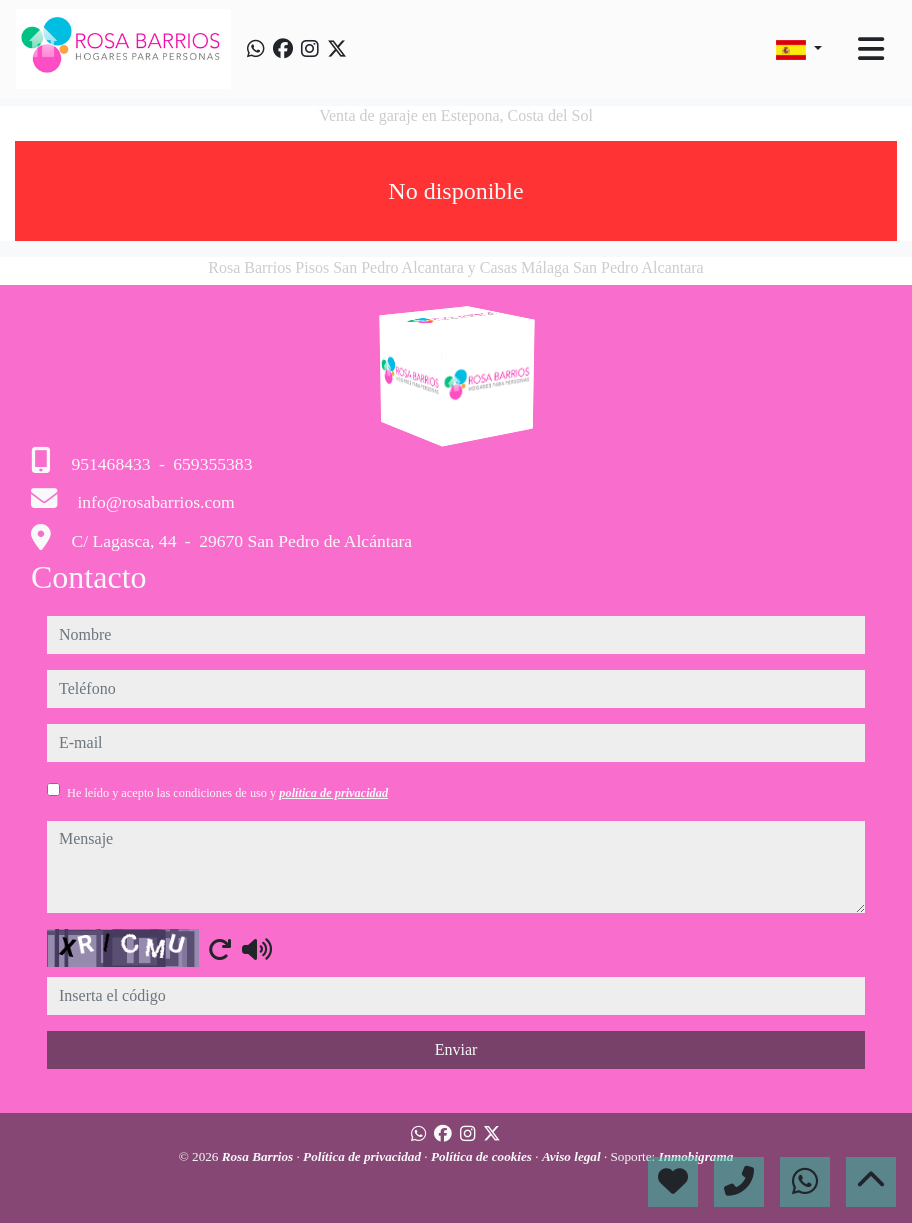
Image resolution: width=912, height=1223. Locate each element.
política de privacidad (333, 793)
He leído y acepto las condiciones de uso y (227, 793)
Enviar (456, 1049)
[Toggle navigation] (871, 49)
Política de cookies (483, 1156)
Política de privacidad (363, 1156)
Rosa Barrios (259, 1156)
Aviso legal (573, 1156)
